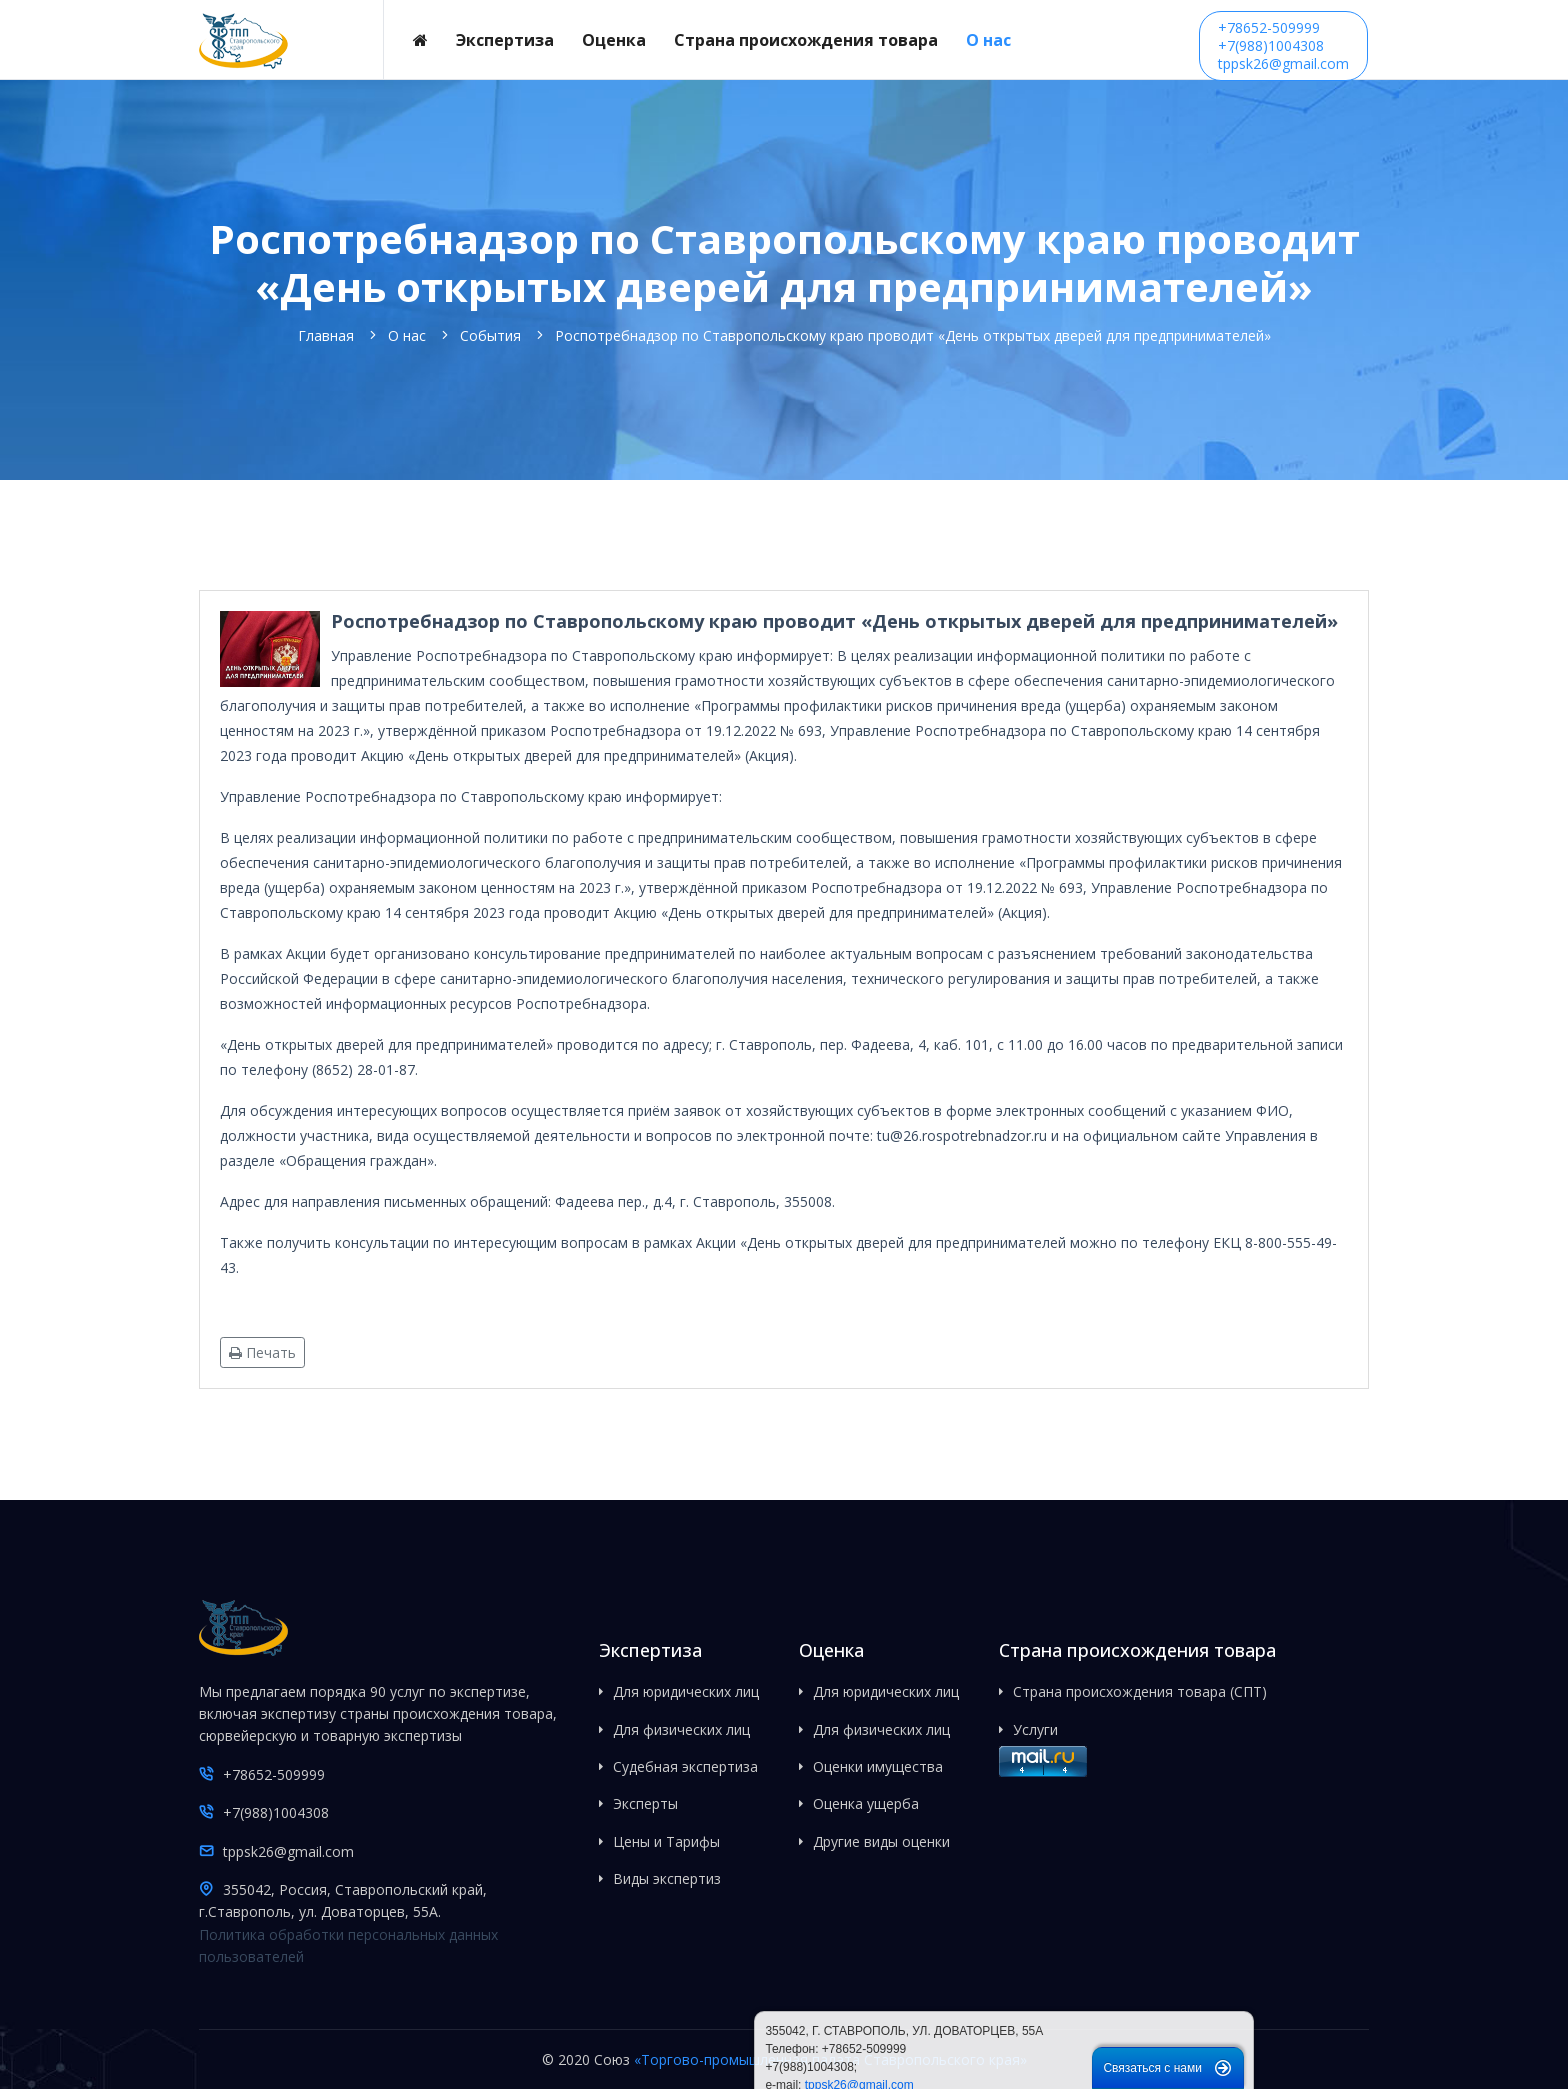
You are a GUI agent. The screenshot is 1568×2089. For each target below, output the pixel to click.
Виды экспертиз (667, 1878)
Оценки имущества (878, 1766)
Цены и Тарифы (666, 1841)
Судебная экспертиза (685, 1766)
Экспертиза (505, 40)
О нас (988, 40)
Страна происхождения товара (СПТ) (1140, 1691)
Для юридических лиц (686, 1691)
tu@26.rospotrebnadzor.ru (962, 1135)
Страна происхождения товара (806, 40)
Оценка (614, 40)
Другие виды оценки (881, 1841)
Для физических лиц (681, 1729)
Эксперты (645, 1803)
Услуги (1035, 1729)
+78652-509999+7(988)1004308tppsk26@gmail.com (1283, 45)
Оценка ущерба (866, 1803)
